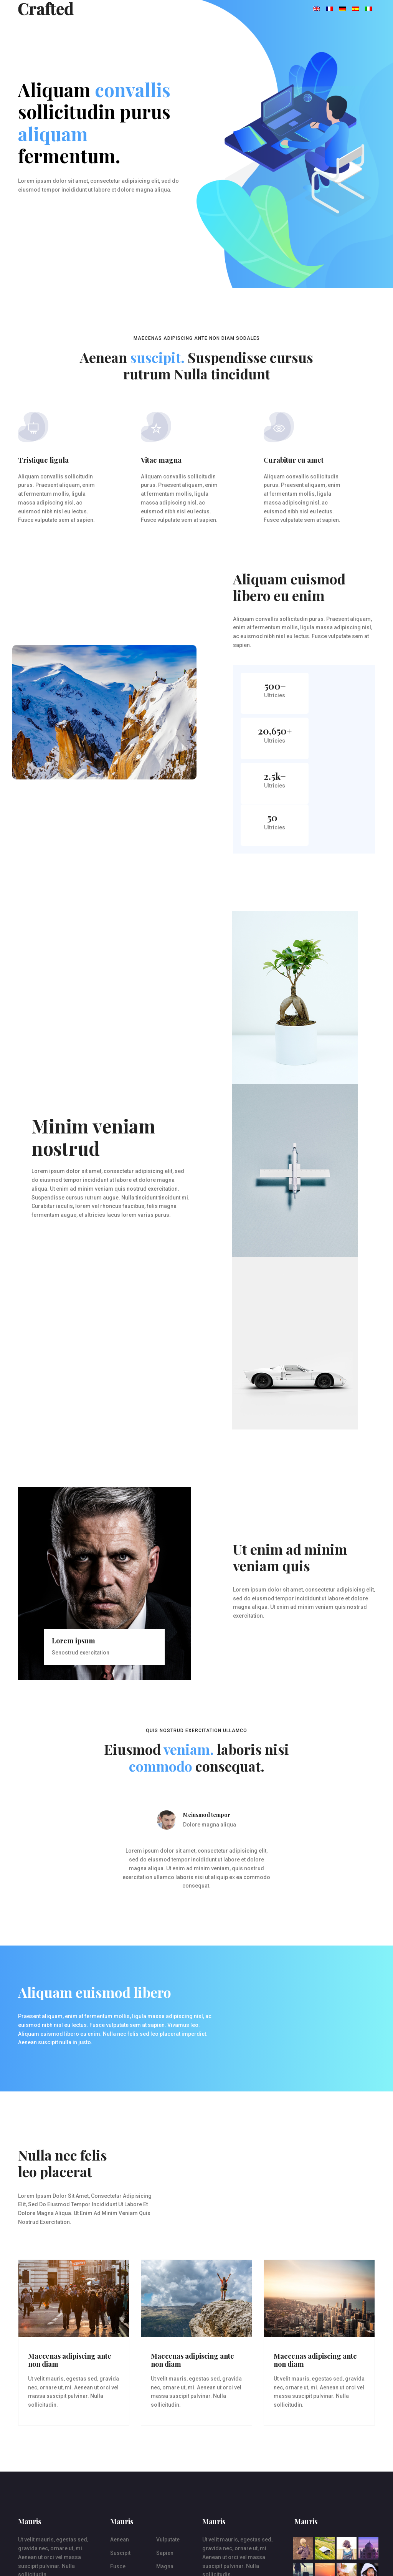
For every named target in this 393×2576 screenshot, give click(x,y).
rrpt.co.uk (70, 2561)
